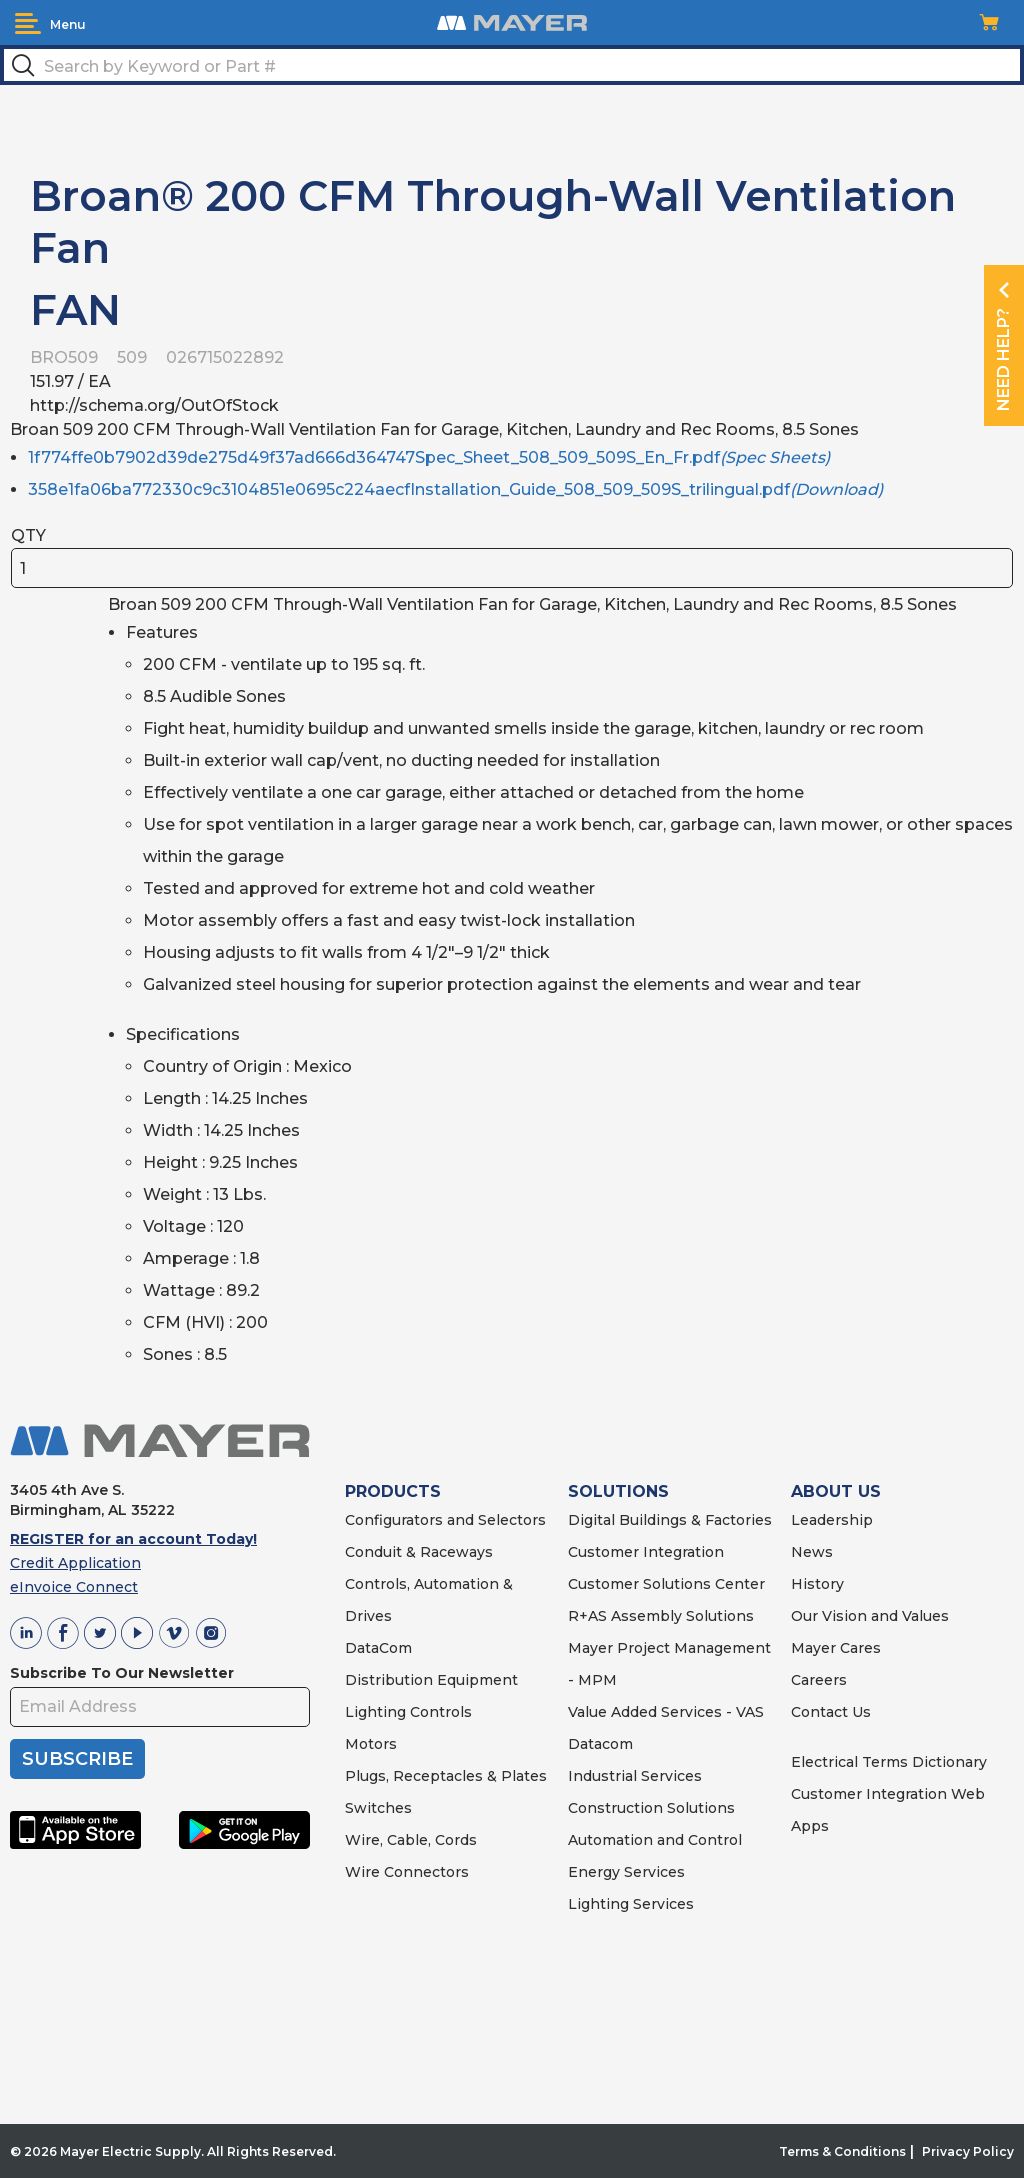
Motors (371, 1744)
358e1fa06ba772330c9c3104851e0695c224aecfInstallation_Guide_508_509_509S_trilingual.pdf (455, 489)
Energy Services (626, 1872)
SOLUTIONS (618, 1491)
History (817, 1584)
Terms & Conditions (842, 2151)
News (812, 1552)
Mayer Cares (836, 1648)
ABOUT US (836, 1491)
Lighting (375, 1712)
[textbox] (512, 65)
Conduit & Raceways (419, 1552)
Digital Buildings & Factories (670, 1520)
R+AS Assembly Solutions (661, 1616)
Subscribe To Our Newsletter (122, 1673)
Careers (819, 1680)
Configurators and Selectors (445, 1520)
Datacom (600, 1744)
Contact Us (831, 1712)
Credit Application (75, 1563)
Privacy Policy (968, 2151)
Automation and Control (655, 1840)
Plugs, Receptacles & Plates (446, 1776)
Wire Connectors (407, 1872)
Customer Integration (646, 1552)
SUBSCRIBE (77, 1759)
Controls (439, 1712)
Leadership (832, 1520)
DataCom (378, 1648)
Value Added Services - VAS (666, 1712)
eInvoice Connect (74, 1587)
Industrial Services (635, 1776)
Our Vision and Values (870, 1616)
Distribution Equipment (431, 1680)
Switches (378, 1808)
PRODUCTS (393, 1491)
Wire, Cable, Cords (411, 1840)
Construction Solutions (651, 1808)
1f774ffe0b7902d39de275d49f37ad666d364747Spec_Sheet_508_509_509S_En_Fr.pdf (429, 457)
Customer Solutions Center (666, 1584)
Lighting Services (631, 1904)
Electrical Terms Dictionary (889, 1762)
